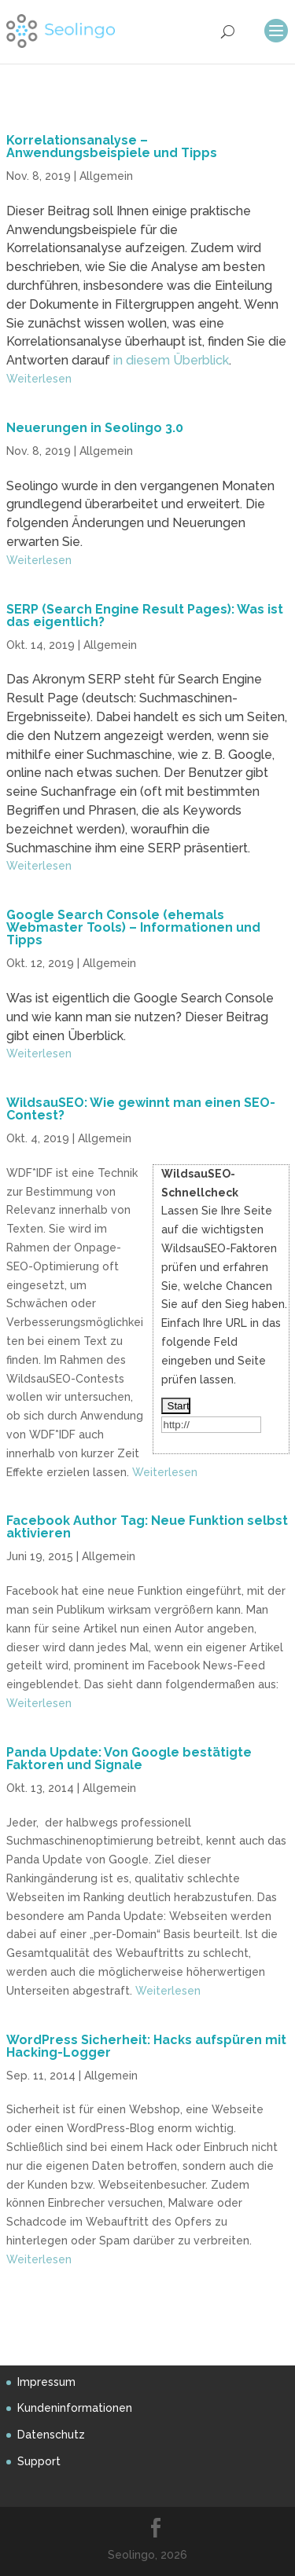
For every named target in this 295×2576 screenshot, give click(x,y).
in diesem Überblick (171, 360)
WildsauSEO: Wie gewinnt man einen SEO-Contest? (140, 1109)
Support (39, 2461)
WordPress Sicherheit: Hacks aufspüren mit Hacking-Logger (146, 2046)
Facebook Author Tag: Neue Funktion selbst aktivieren (147, 1527)
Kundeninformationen (74, 2408)
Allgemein (106, 176)
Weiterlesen (39, 378)
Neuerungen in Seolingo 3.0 (94, 427)
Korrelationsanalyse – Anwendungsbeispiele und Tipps (111, 146)
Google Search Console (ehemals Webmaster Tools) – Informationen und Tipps (133, 927)
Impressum (46, 2382)
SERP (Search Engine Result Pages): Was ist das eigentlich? (144, 615)
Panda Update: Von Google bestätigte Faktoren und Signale (129, 1758)
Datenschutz (51, 2434)
